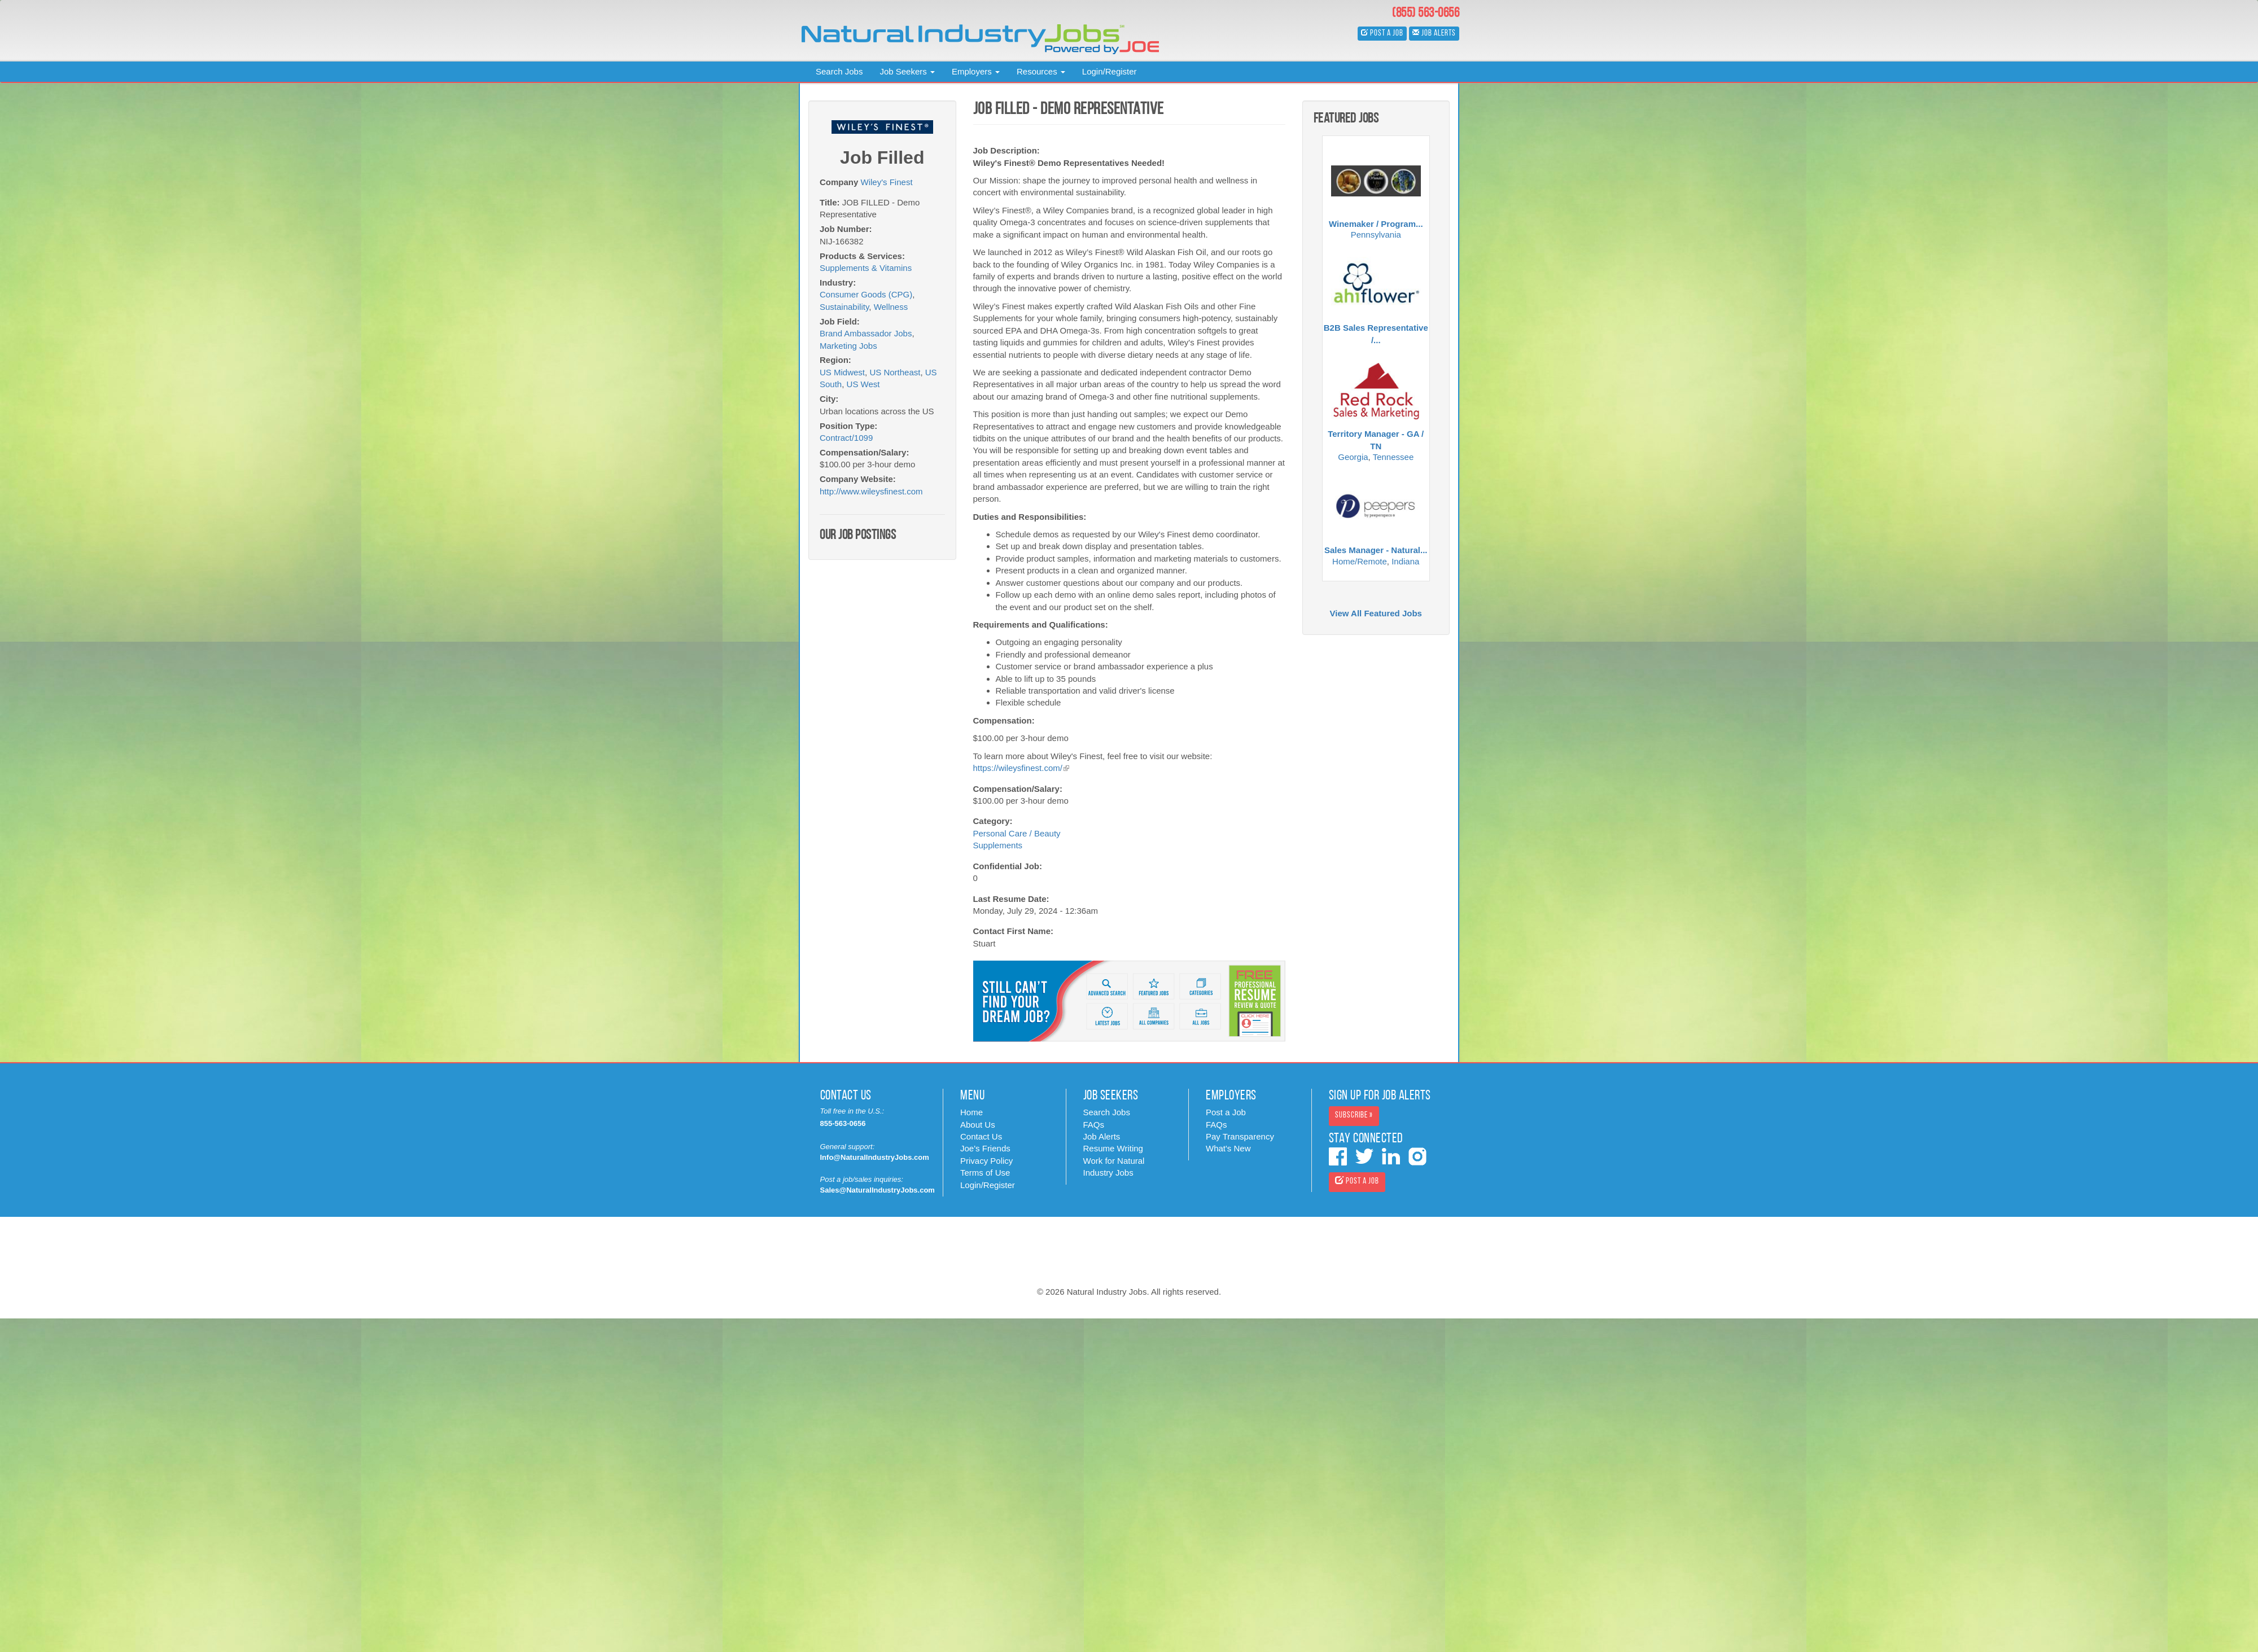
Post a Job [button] (1382, 33)
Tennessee (1393, 457)
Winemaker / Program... (1376, 224)
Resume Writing (1113, 1148)
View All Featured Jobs (1376, 613)
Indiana (1405, 561)
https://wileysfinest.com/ (1021, 768)
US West (863, 384)
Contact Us (981, 1136)
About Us (977, 1124)
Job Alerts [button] (1434, 33)
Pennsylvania (1376, 234)
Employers (976, 71)
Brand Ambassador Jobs (866, 333)
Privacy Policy (986, 1160)
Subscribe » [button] (1354, 1115)
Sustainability (844, 307)
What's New (1228, 1148)
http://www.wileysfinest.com (871, 491)
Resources (1041, 71)
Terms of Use (985, 1172)
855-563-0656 (843, 1123)
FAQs (1094, 1124)
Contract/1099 (846, 437)
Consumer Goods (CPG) (866, 294)
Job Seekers (907, 71)
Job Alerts (1102, 1136)
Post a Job (1226, 1112)
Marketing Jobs (848, 345)
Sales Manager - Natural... (1376, 550)
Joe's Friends (985, 1148)
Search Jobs (839, 71)
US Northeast (894, 372)
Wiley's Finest (887, 182)
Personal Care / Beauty (1017, 833)
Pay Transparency (1240, 1136)
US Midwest (842, 372)
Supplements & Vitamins (866, 268)
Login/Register (1109, 71)
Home (971, 1112)
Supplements (998, 845)
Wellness (891, 307)
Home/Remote (1359, 561)
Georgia (1353, 457)
